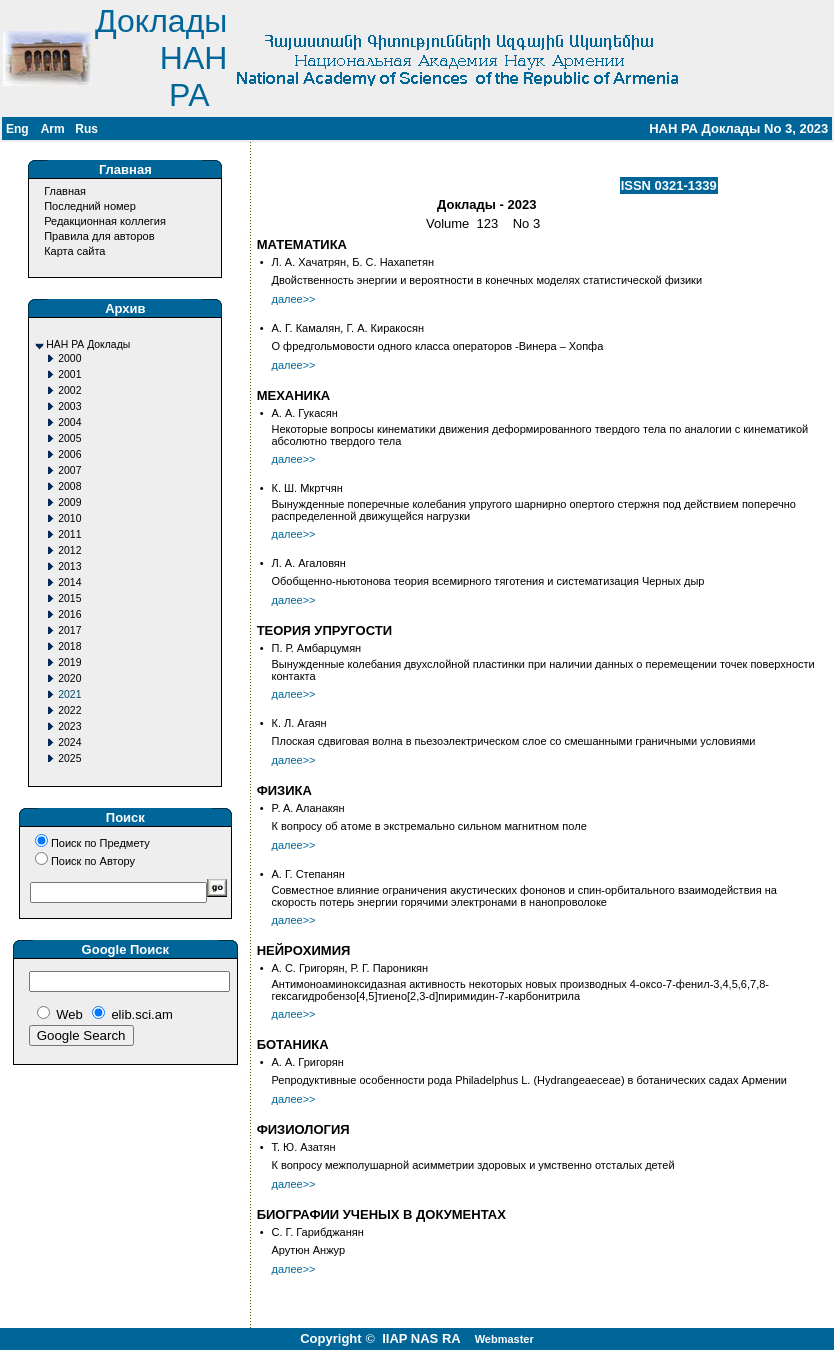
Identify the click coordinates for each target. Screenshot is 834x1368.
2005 (69, 438)
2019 (69, 662)
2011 (69, 534)
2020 (69, 678)
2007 (69, 470)
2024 (69, 742)
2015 (69, 598)
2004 (69, 422)
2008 (69, 486)
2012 (69, 550)
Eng (17, 129)
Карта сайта (74, 251)
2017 (69, 630)
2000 (69, 358)
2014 (69, 582)
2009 (69, 502)
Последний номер (90, 206)
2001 (69, 374)
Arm (53, 129)
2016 (69, 614)
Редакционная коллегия (105, 221)
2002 (69, 390)
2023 (69, 726)
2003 (69, 406)
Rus (86, 129)
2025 (69, 758)
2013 (69, 566)
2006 (69, 454)
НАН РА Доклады (88, 344)
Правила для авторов (99, 236)
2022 (69, 710)
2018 (69, 646)
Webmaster (504, 1339)
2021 (69, 694)
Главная (65, 191)
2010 (69, 518)
